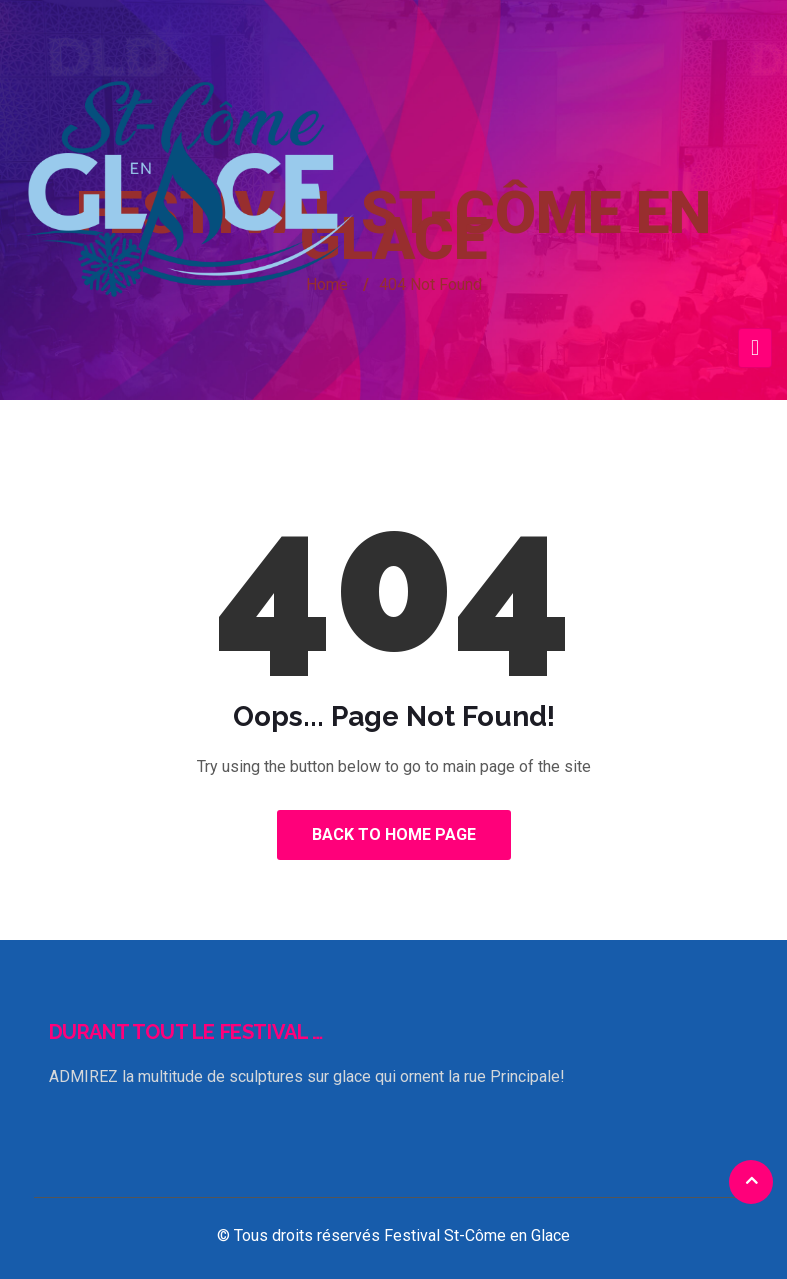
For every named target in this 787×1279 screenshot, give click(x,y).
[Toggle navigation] (755, 348)
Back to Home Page (394, 834)
